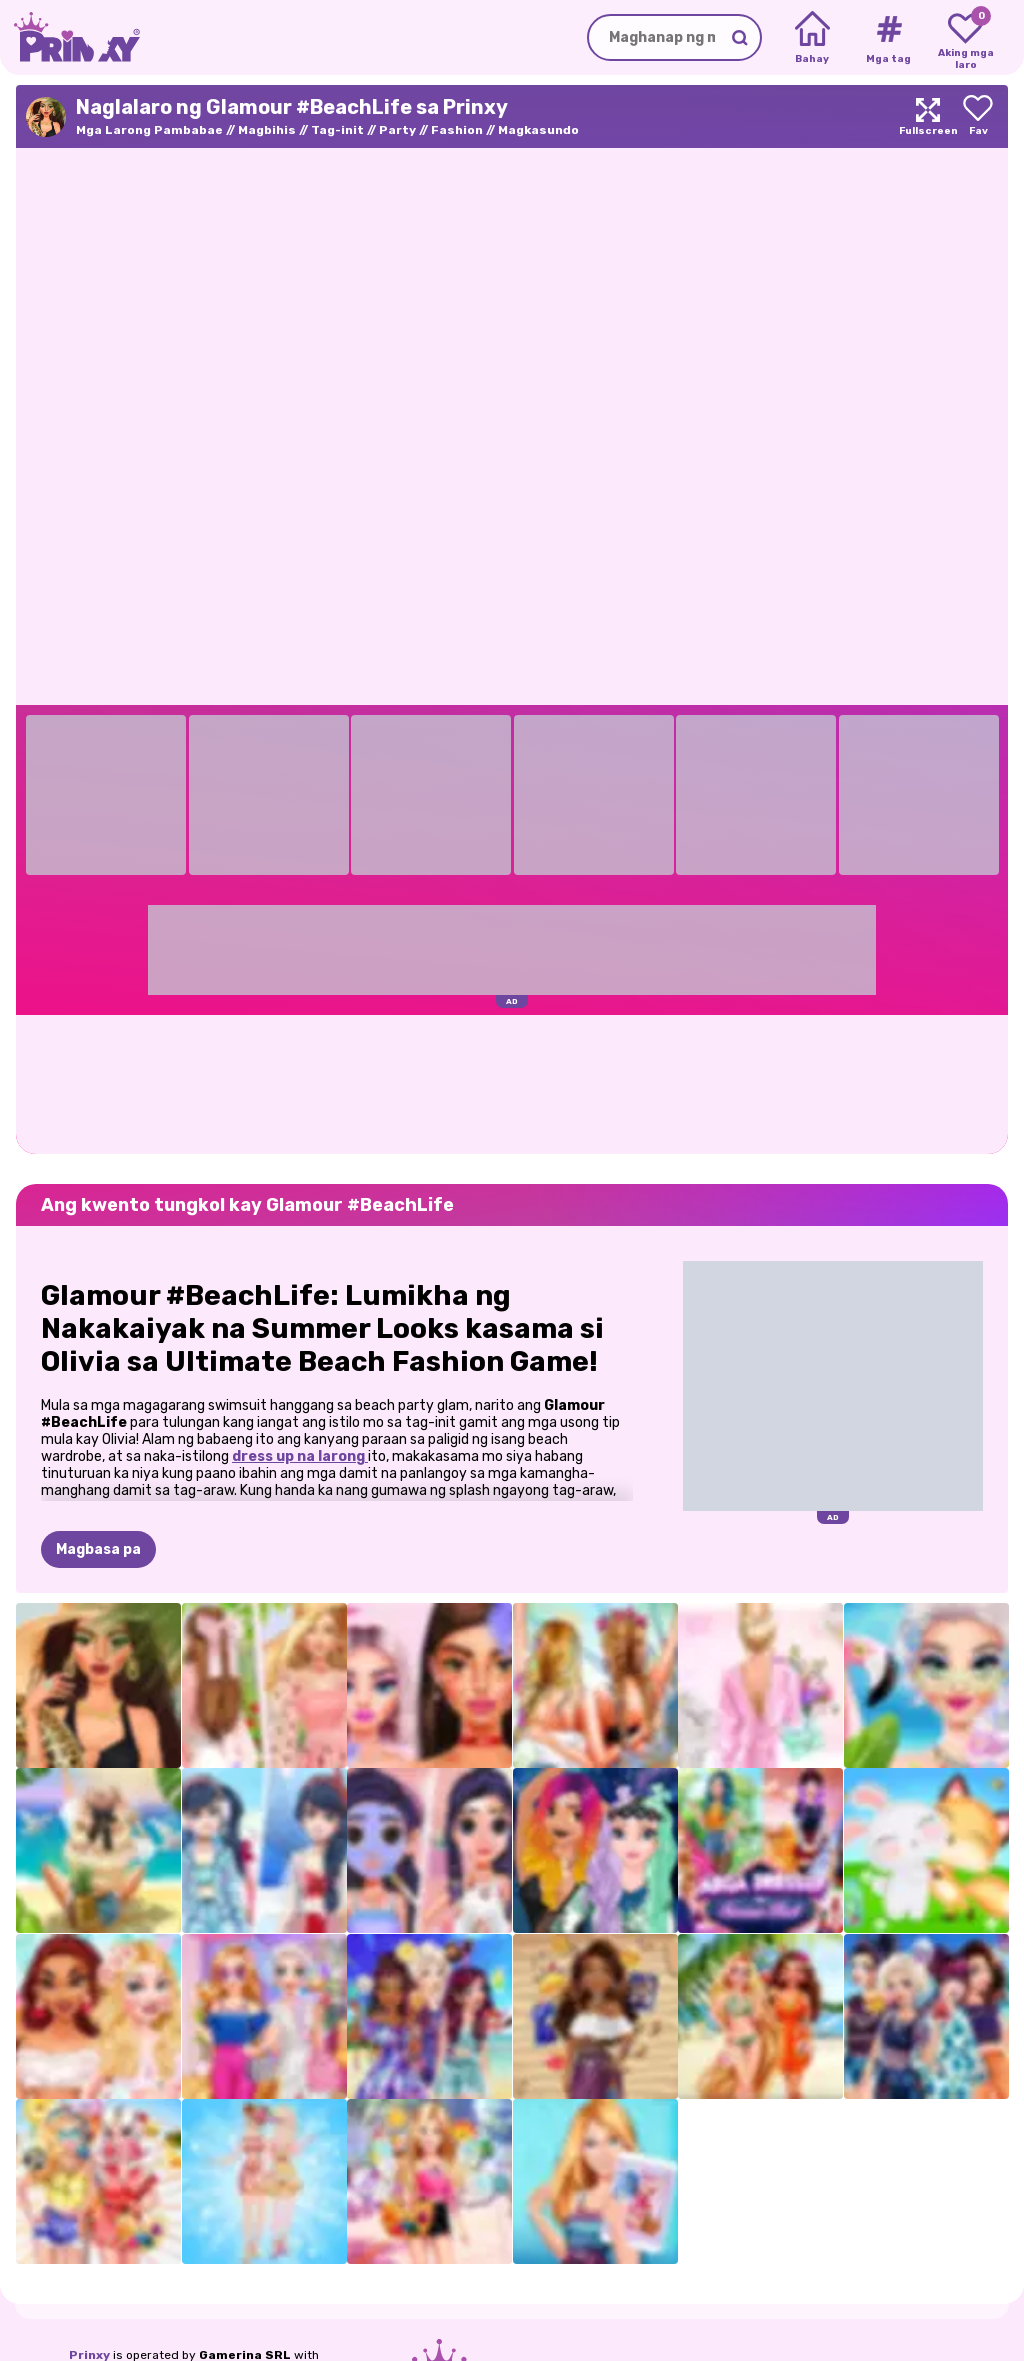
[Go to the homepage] (70, 37)
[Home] (812, 38)
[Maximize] (928, 116)
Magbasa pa (98, 1549)
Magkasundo (538, 130)
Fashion (457, 130)
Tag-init (337, 130)
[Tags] (888, 38)
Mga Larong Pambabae (149, 130)
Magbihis (267, 130)
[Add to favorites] (978, 116)
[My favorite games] (965, 38)
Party (397, 130)
